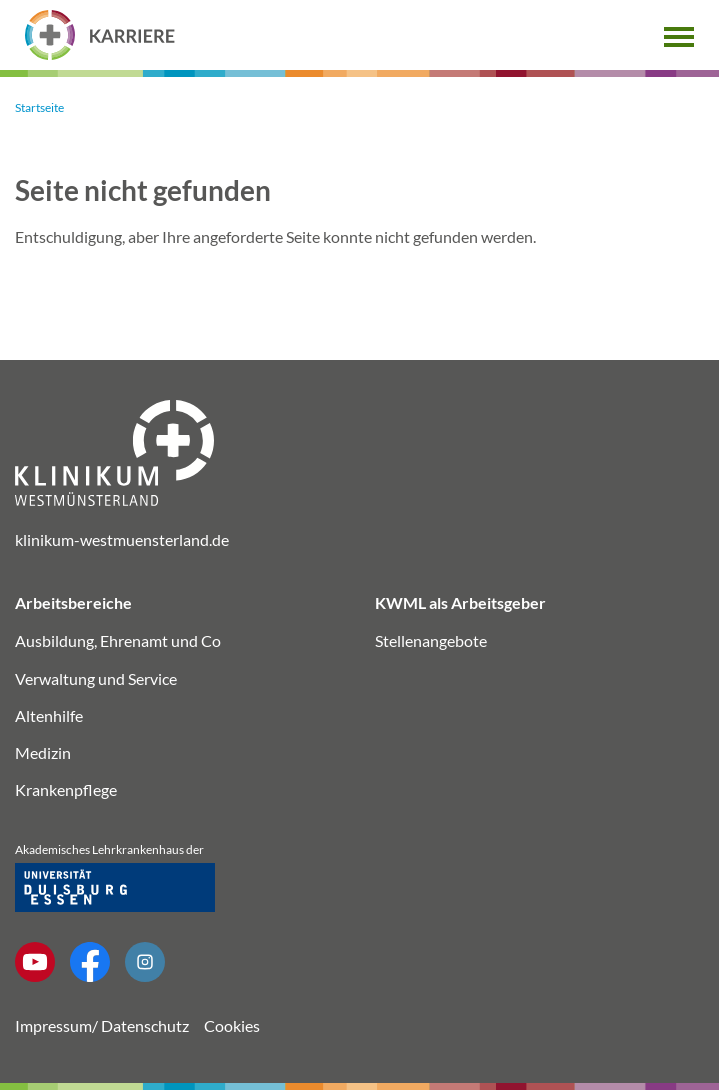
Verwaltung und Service (96, 678)
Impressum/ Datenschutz (102, 1025)
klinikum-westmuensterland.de (122, 539)
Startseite (39, 107)
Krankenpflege (66, 789)
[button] (679, 34)
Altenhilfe (49, 715)
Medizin (43, 752)
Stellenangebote (431, 640)
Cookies (232, 1025)
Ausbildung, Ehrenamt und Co (118, 640)
